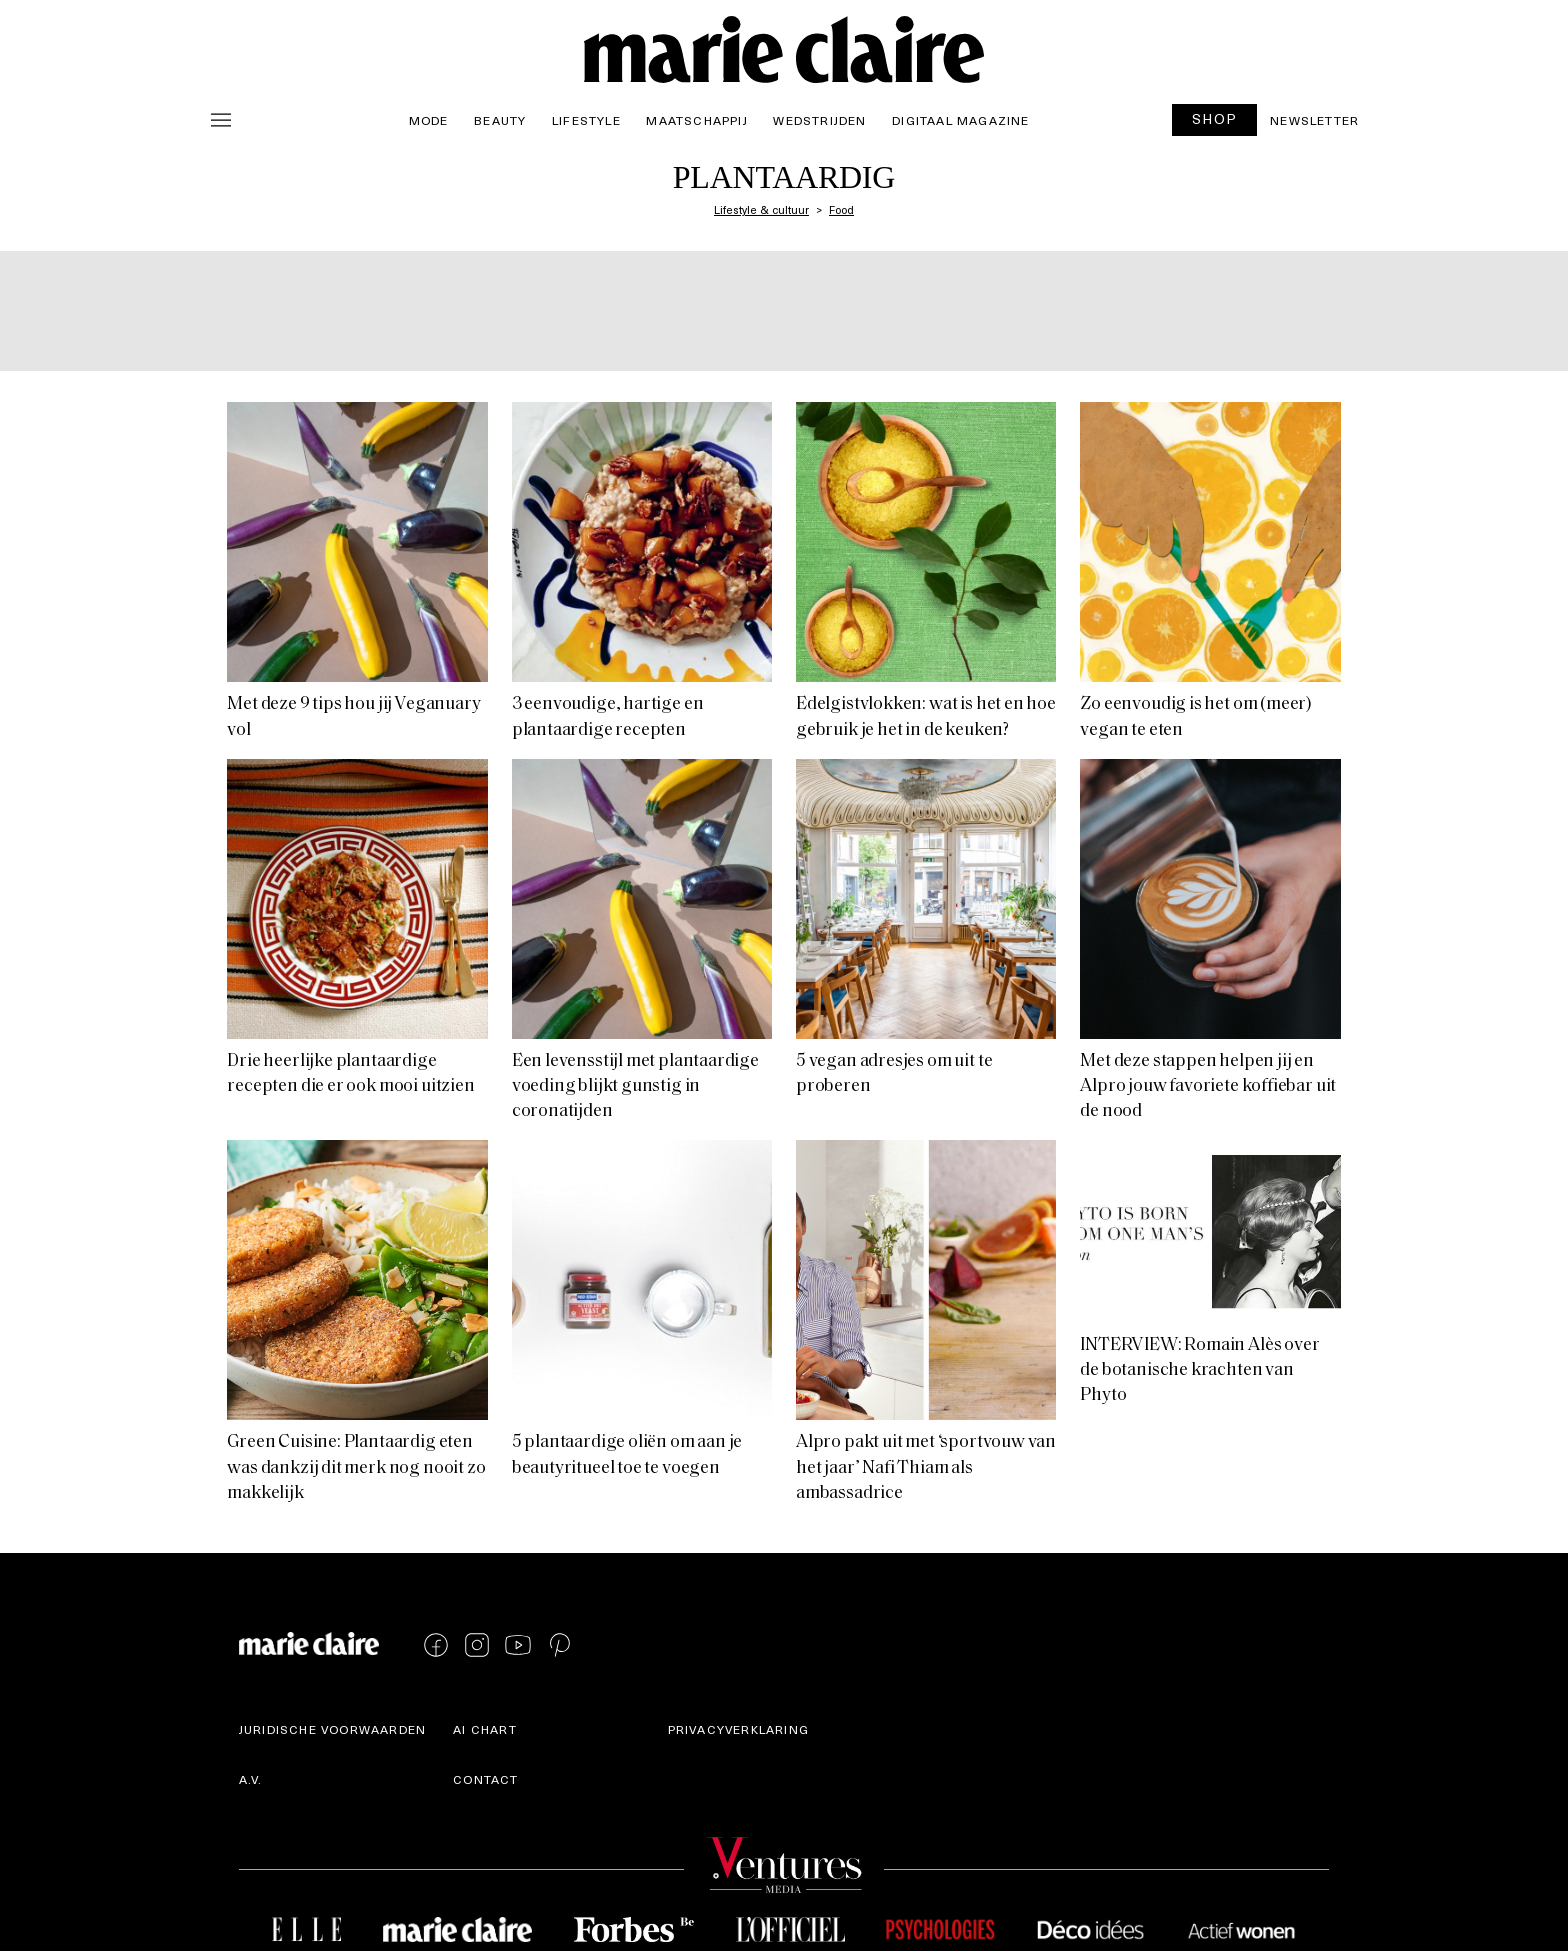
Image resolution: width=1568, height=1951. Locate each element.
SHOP (1215, 118)
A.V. (251, 1779)
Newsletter (1314, 120)
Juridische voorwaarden (332, 1729)
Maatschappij (696, 120)
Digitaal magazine (960, 120)
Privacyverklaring (738, 1729)
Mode (429, 120)
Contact (485, 1779)
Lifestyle (586, 120)
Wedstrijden (819, 120)
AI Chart (485, 1729)
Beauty (500, 120)
